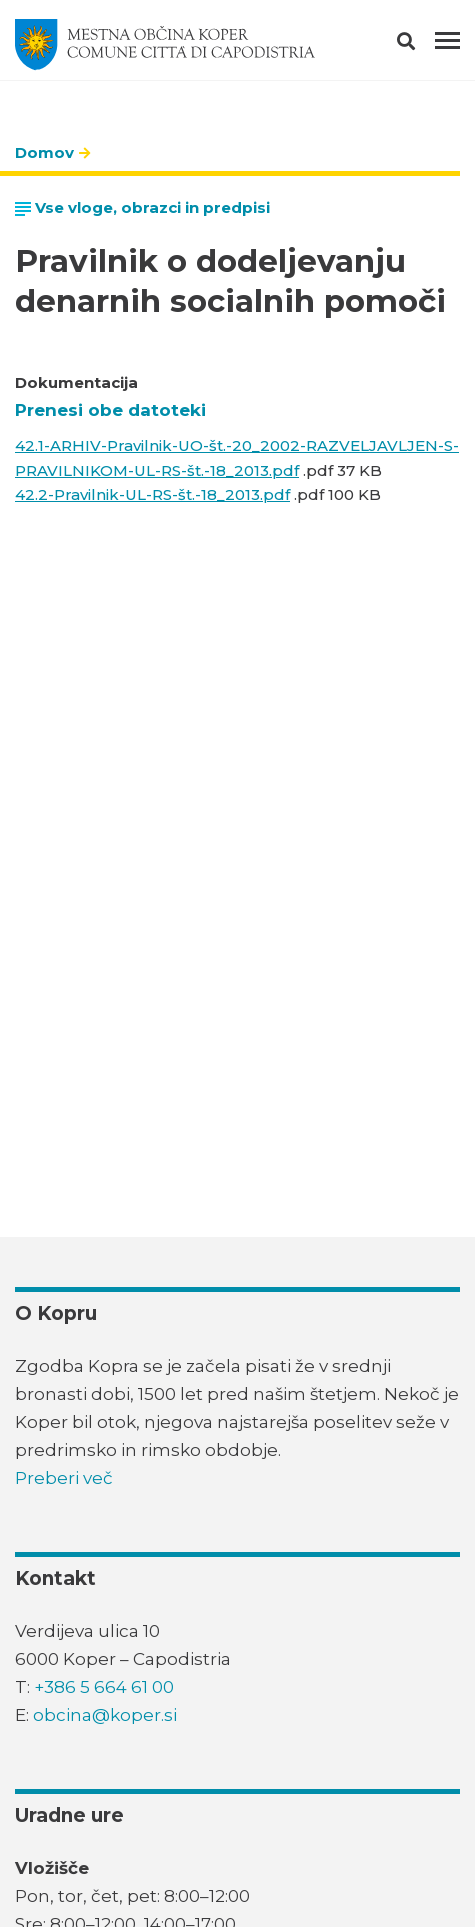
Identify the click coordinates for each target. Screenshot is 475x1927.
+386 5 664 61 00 (104, 1687)
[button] (423, 45)
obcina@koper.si (105, 1715)
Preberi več (64, 1478)
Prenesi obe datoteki (110, 410)
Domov (44, 152)
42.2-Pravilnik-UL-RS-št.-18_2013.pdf (152, 494)
